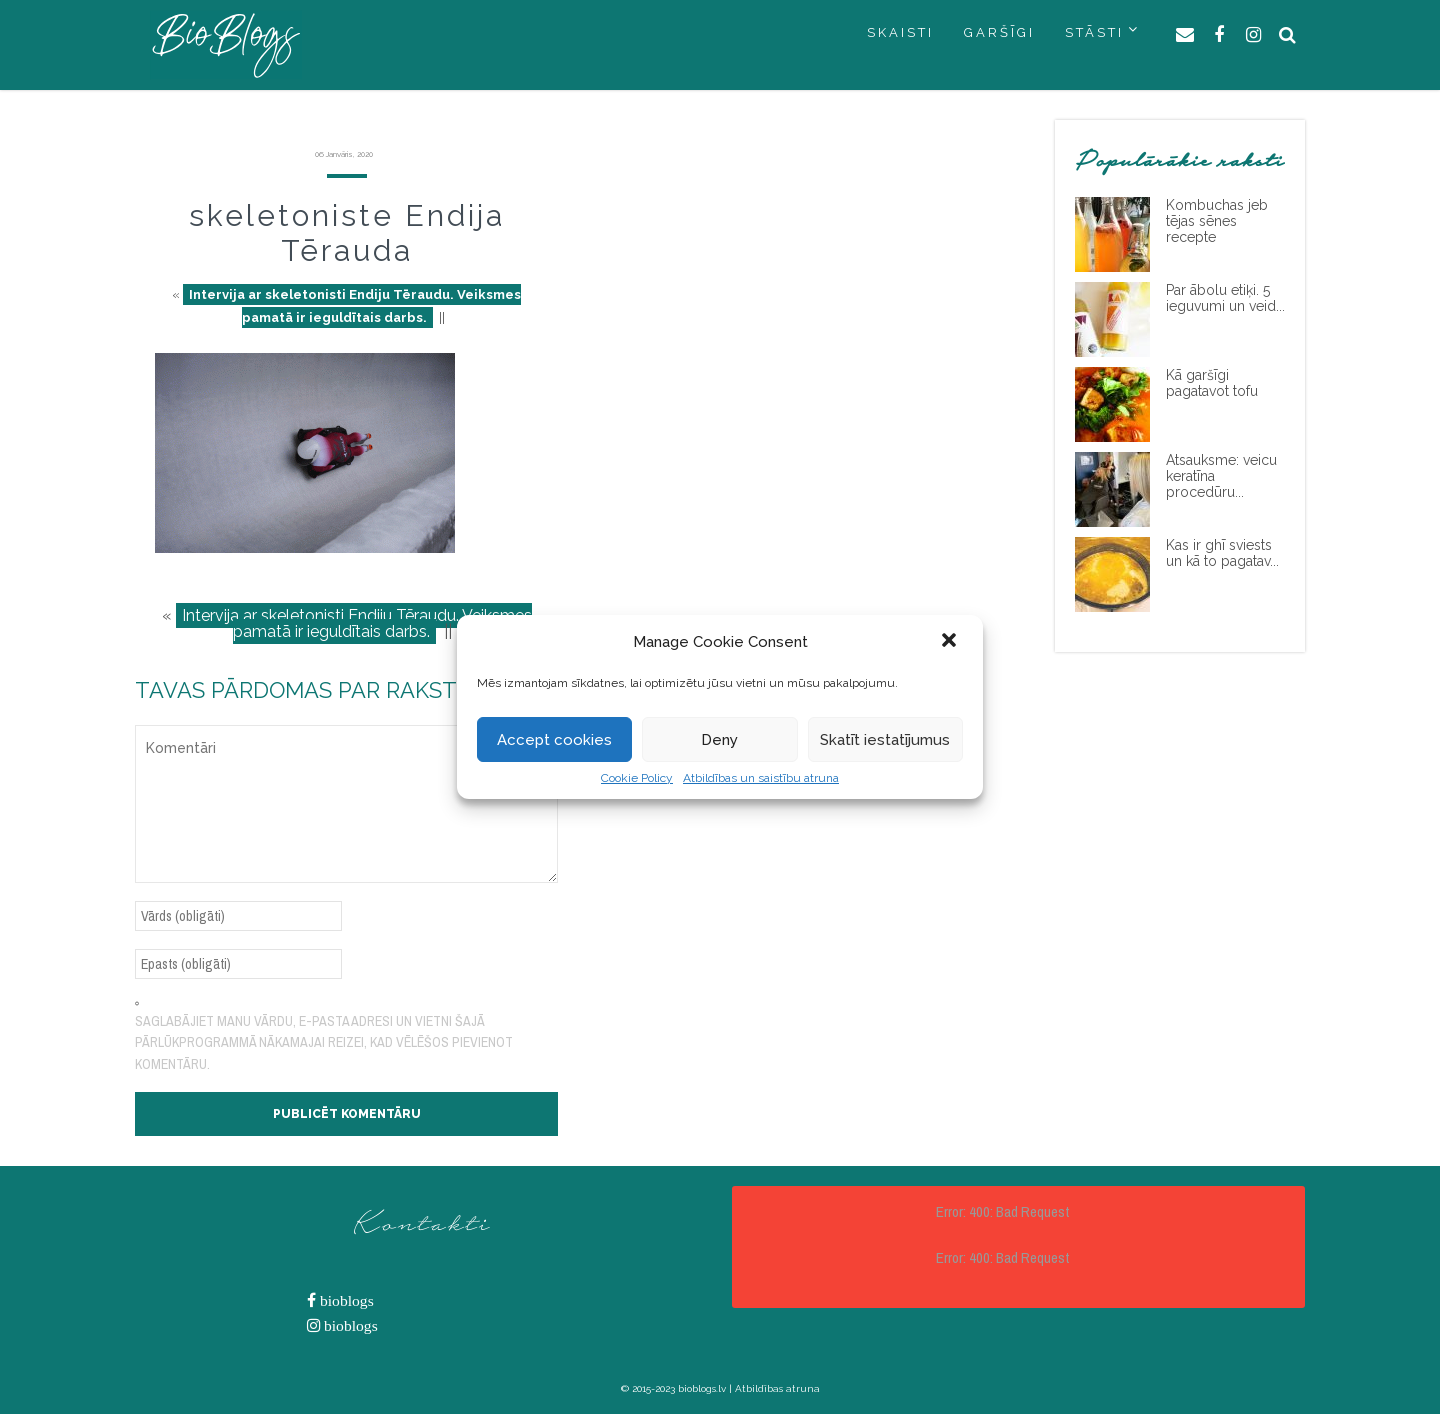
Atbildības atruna (777, 1388)
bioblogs (345, 1300)
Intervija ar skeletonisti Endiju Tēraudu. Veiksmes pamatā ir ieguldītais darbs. (355, 306)
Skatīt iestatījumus (885, 740)
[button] (951, 642)
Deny (719, 740)
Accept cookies (554, 740)
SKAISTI (900, 32)
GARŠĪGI (999, 32)
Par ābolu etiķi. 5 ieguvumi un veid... (1225, 298)
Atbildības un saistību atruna (761, 778)
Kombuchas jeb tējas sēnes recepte (1217, 221)
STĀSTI (1094, 32)
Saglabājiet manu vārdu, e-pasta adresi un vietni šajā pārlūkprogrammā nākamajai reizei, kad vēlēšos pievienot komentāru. (324, 1042)
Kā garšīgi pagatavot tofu (1212, 383)
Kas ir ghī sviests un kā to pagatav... (1222, 553)
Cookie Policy (637, 778)
